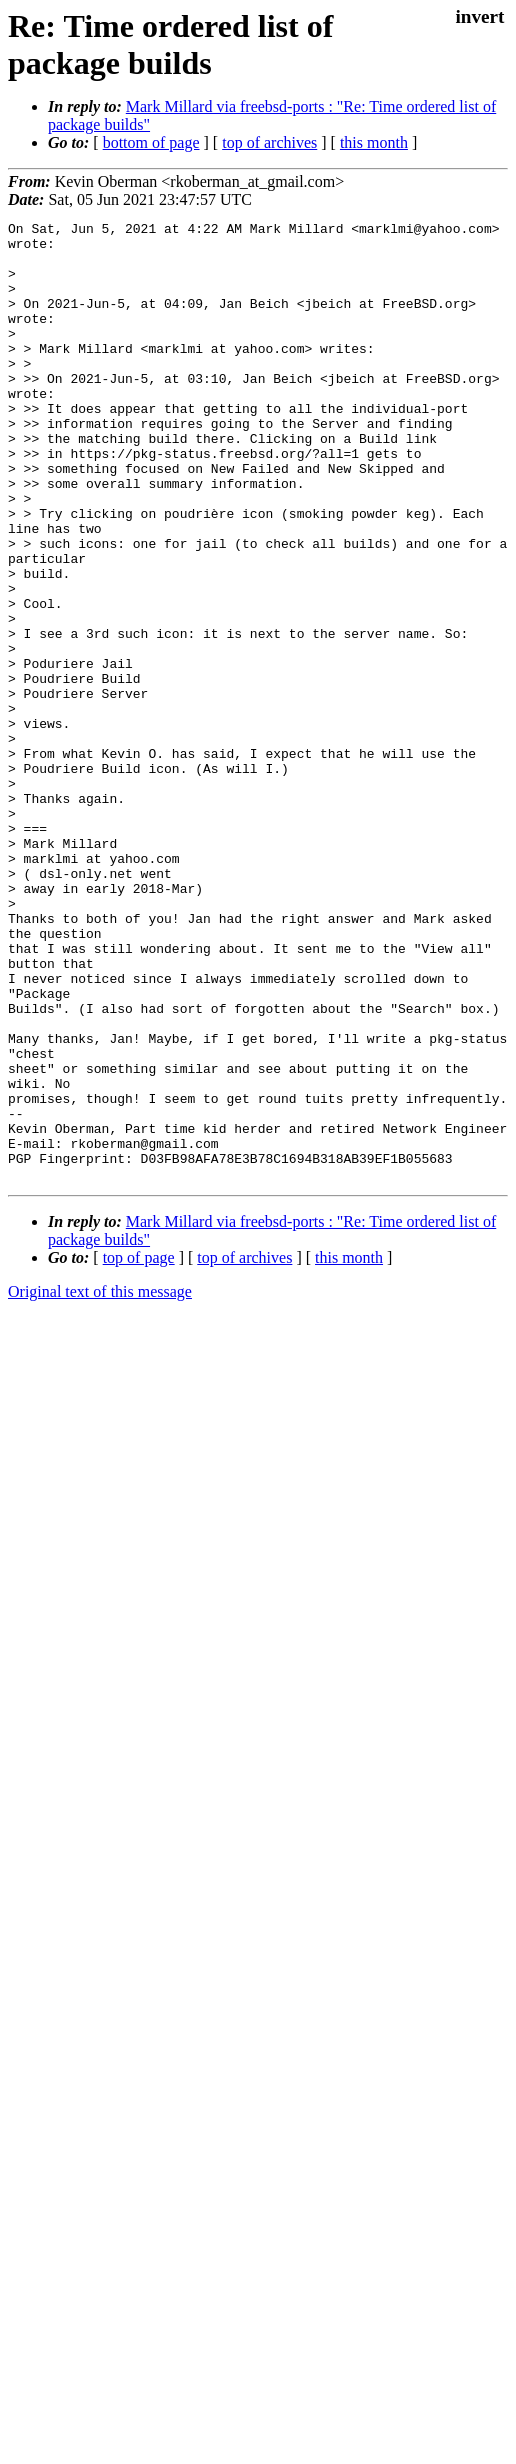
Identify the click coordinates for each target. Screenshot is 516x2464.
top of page (139, 1449)
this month (374, 142)
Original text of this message (100, 1483)
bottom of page (151, 142)
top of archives (269, 142)
